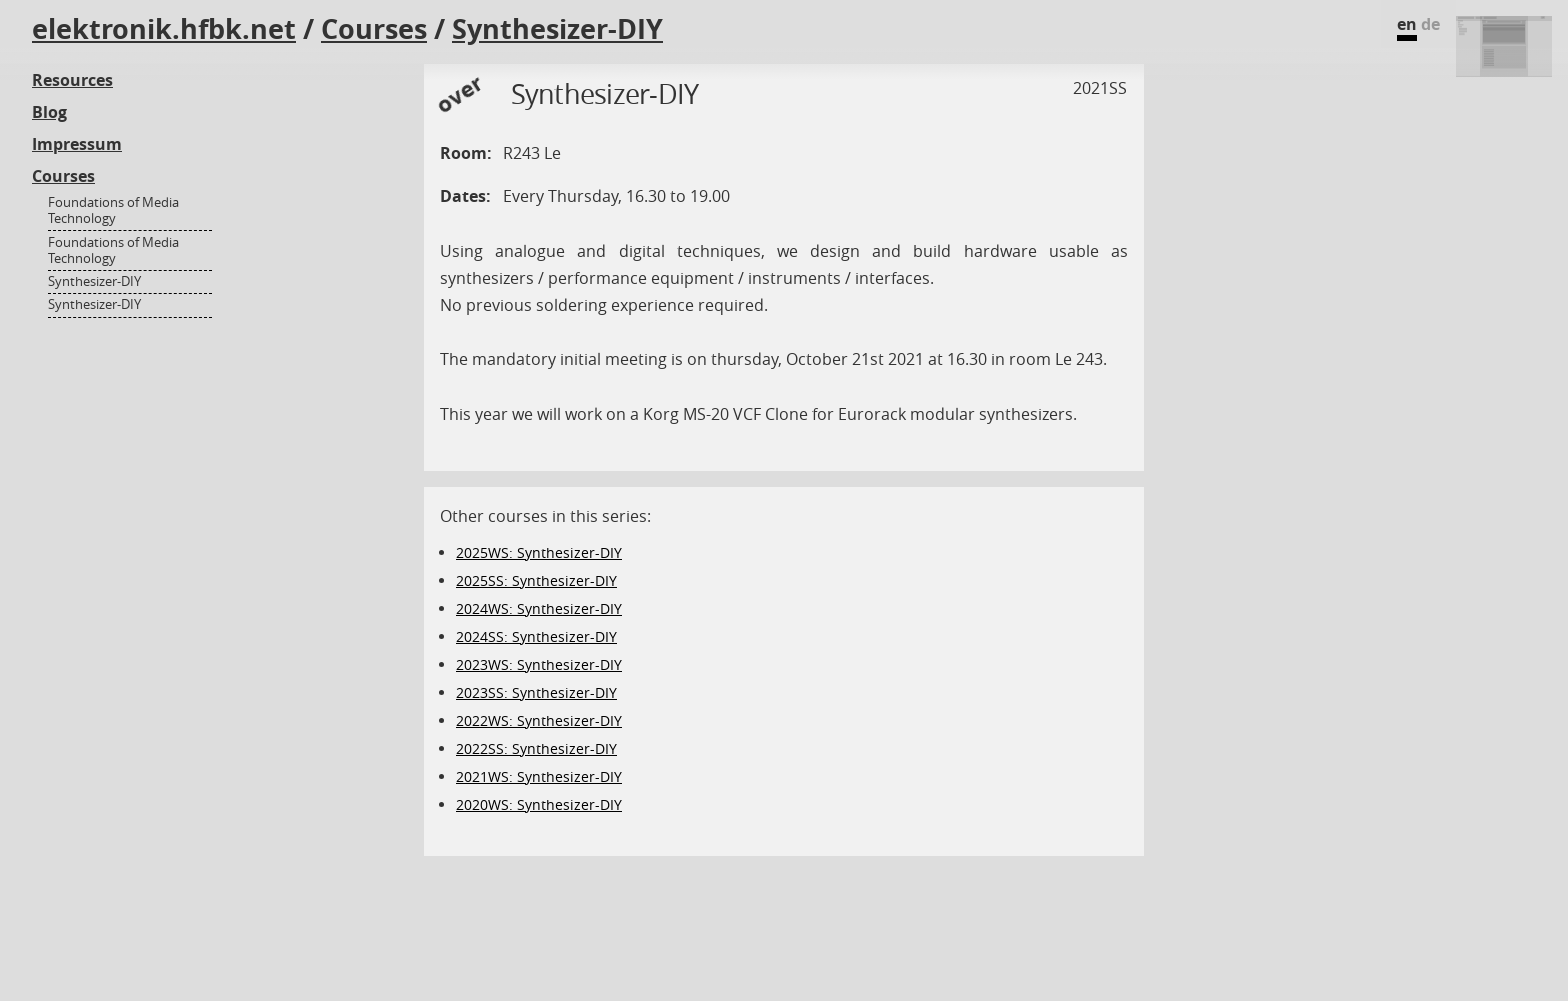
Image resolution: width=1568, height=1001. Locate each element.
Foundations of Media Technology (113, 210)
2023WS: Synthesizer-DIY (539, 664)
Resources (72, 80)
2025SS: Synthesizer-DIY (536, 580)
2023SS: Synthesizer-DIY (536, 692)
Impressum (77, 144)
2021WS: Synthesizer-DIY (539, 776)
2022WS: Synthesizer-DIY (539, 720)
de (1430, 24)
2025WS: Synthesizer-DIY (539, 552)
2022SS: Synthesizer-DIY (536, 748)
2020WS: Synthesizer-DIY (539, 804)
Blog (49, 112)
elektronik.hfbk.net (164, 29)
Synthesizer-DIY (557, 29)
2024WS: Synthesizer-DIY (539, 608)
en (1407, 24)
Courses (374, 29)
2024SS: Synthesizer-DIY (536, 636)
